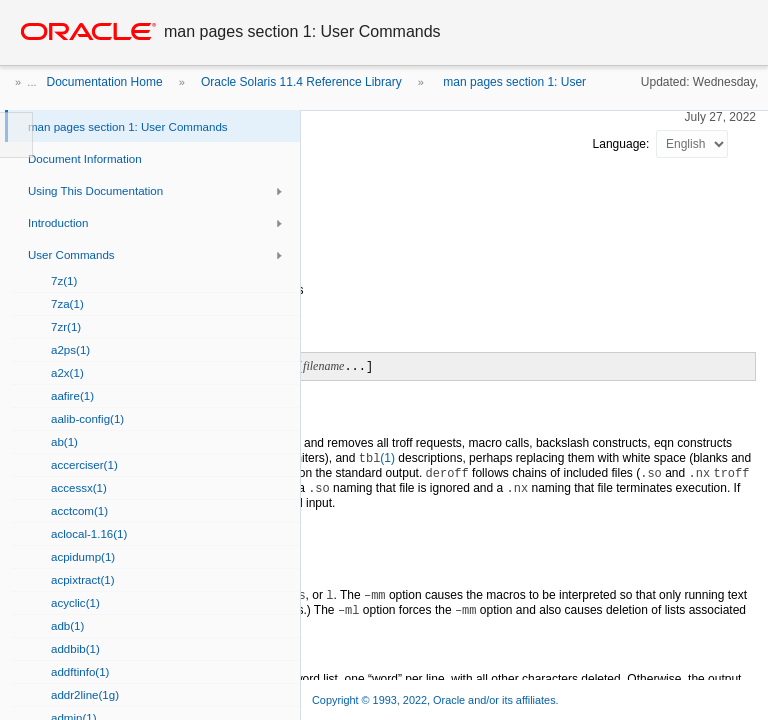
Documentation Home (105, 82)
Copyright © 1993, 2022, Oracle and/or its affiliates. (437, 700)
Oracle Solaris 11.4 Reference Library (301, 82)
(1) (377, 458)
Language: (623, 144)
